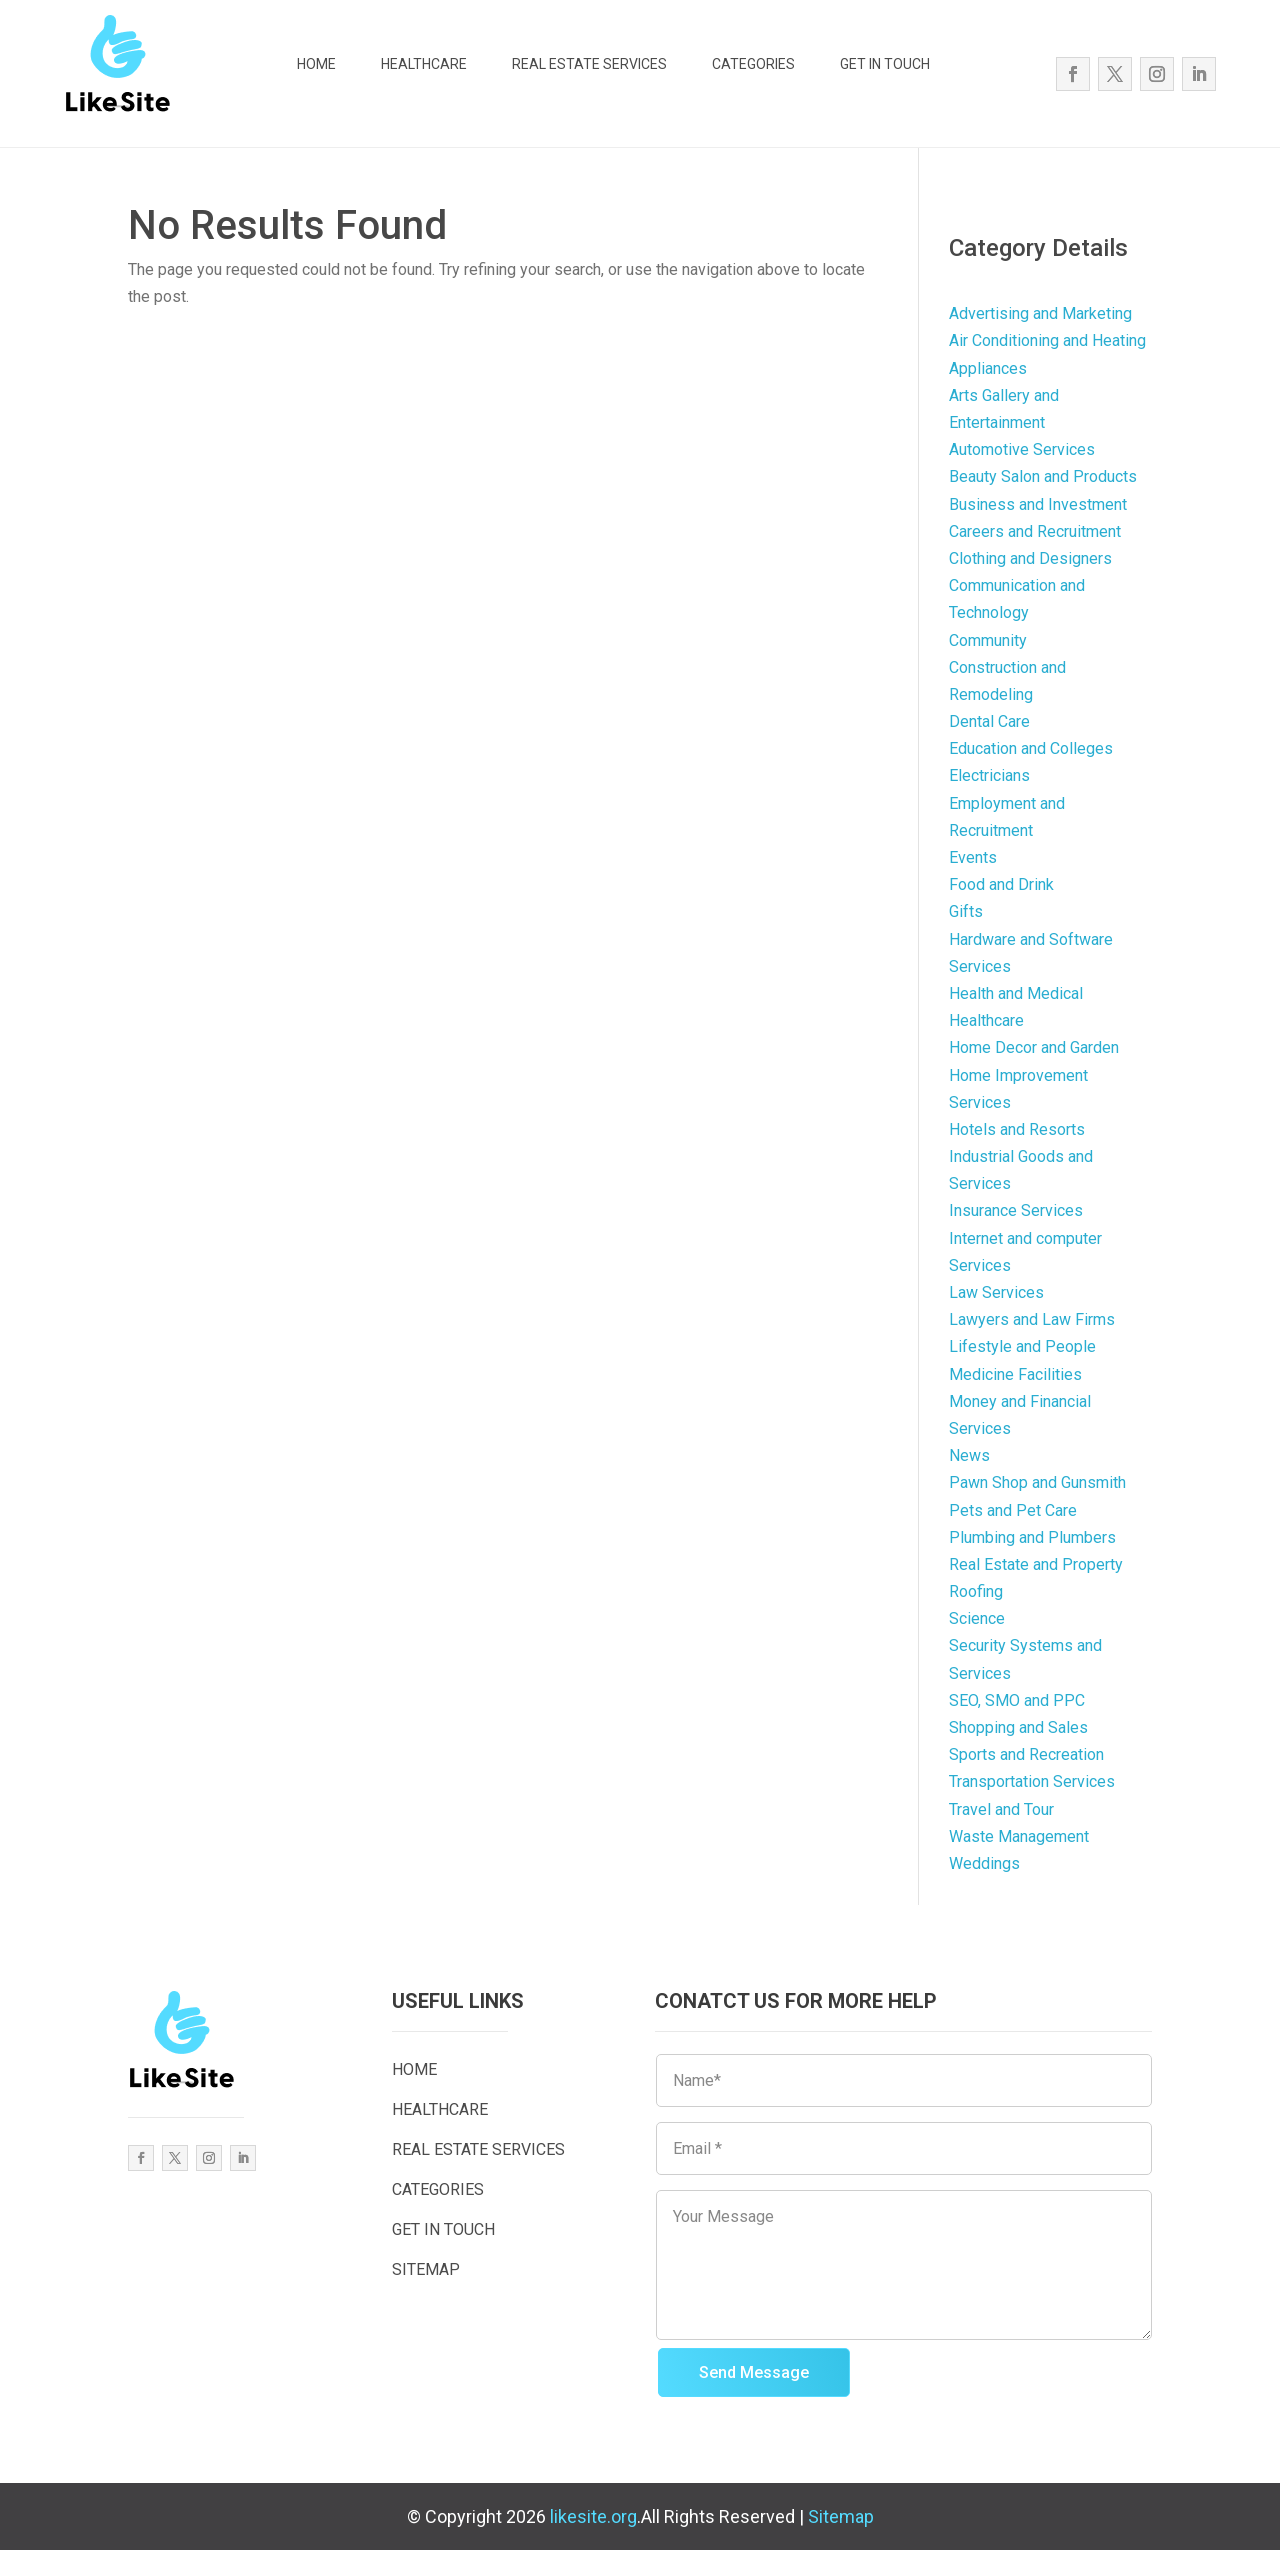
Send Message (754, 2372)
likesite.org (593, 2516)
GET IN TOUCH (885, 64)
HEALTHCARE (424, 64)
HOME (316, 64)
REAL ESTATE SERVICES (589, 64)
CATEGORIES (753, 64)
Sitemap (841, 2516)
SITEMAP (426, 2269)
